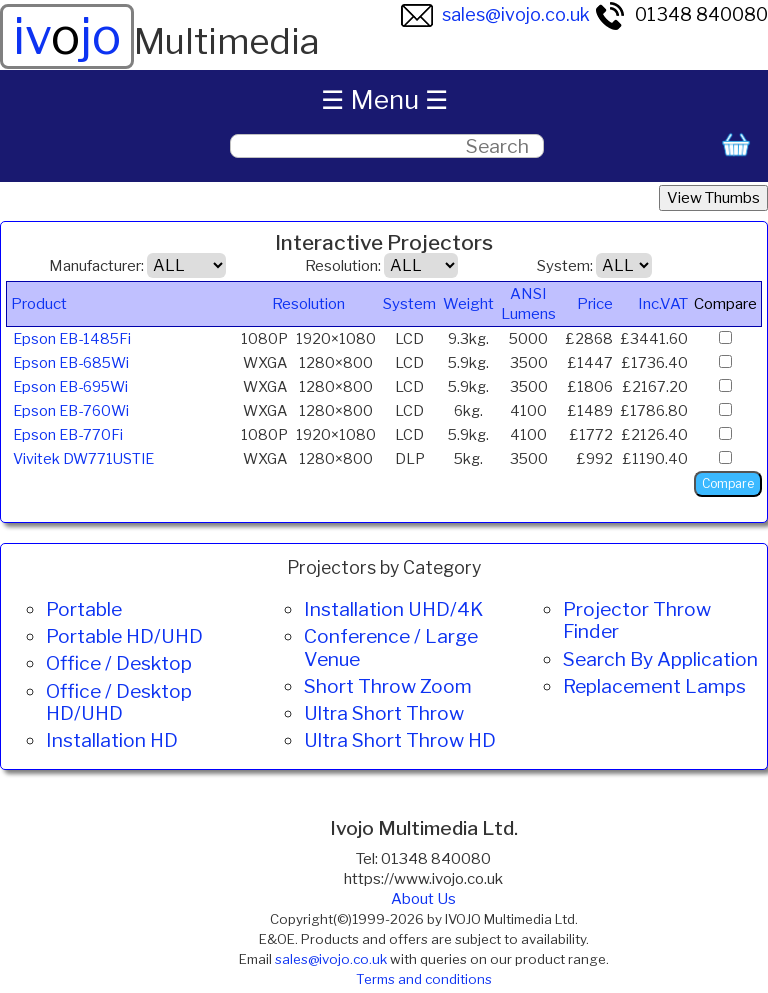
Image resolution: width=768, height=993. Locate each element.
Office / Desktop (119, 663)
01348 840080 (681, 14)
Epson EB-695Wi (70, 387)
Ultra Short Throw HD (400, 740)
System (409, 304)
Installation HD (112, 740)
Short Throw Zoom (388, 686)
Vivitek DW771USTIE (83, 459)
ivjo (67, 36)
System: (565, 266)
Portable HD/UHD (124, 636)
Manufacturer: (96, 266)
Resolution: (343, 266)
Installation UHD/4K (393, 609)
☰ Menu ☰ (384, 99)
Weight (468, 304)
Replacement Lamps (654, 686)
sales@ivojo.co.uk (495, 14)
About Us (423, 899)
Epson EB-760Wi (71, 411)
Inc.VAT (663, 304)
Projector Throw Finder (637, 620)
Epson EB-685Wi (71, 363)
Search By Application (660, 659)
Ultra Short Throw (384, 713)
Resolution (308, 304)
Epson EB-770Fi (68, 435)
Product (39, 304)
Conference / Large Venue (391, 647)
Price (595, 304)
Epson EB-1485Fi (72, 339)
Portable (84, 609)
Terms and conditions (424, 979)
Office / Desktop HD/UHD (119, 702)
